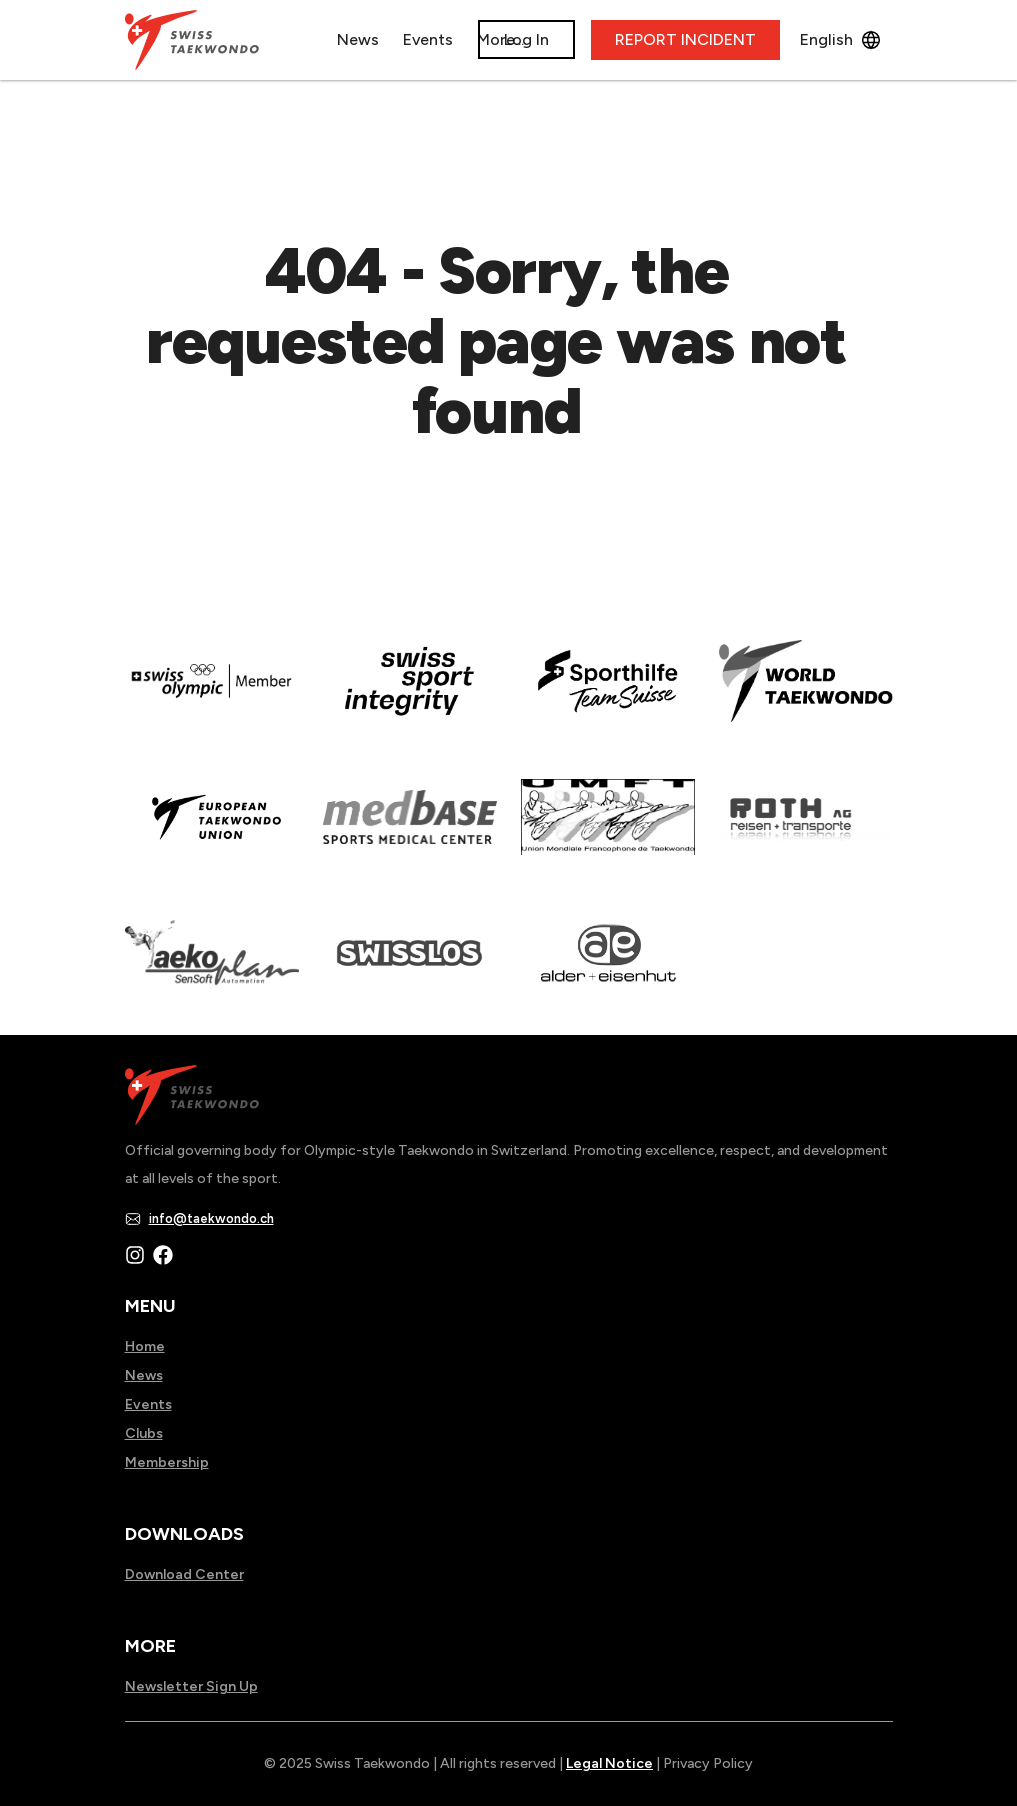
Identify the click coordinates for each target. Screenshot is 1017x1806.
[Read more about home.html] (410, 967)
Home (145, 1346)
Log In (526, 39)
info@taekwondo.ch (211, 1218)
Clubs (144, 1433)
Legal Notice (609, 1763)
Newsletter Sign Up (191, 1686)
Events (148, 1404)
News (366, 39)
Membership (167, 1462)
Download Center (184, 1574)
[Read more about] (212, 695)
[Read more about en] (410, 695)
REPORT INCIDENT (685, 39)
